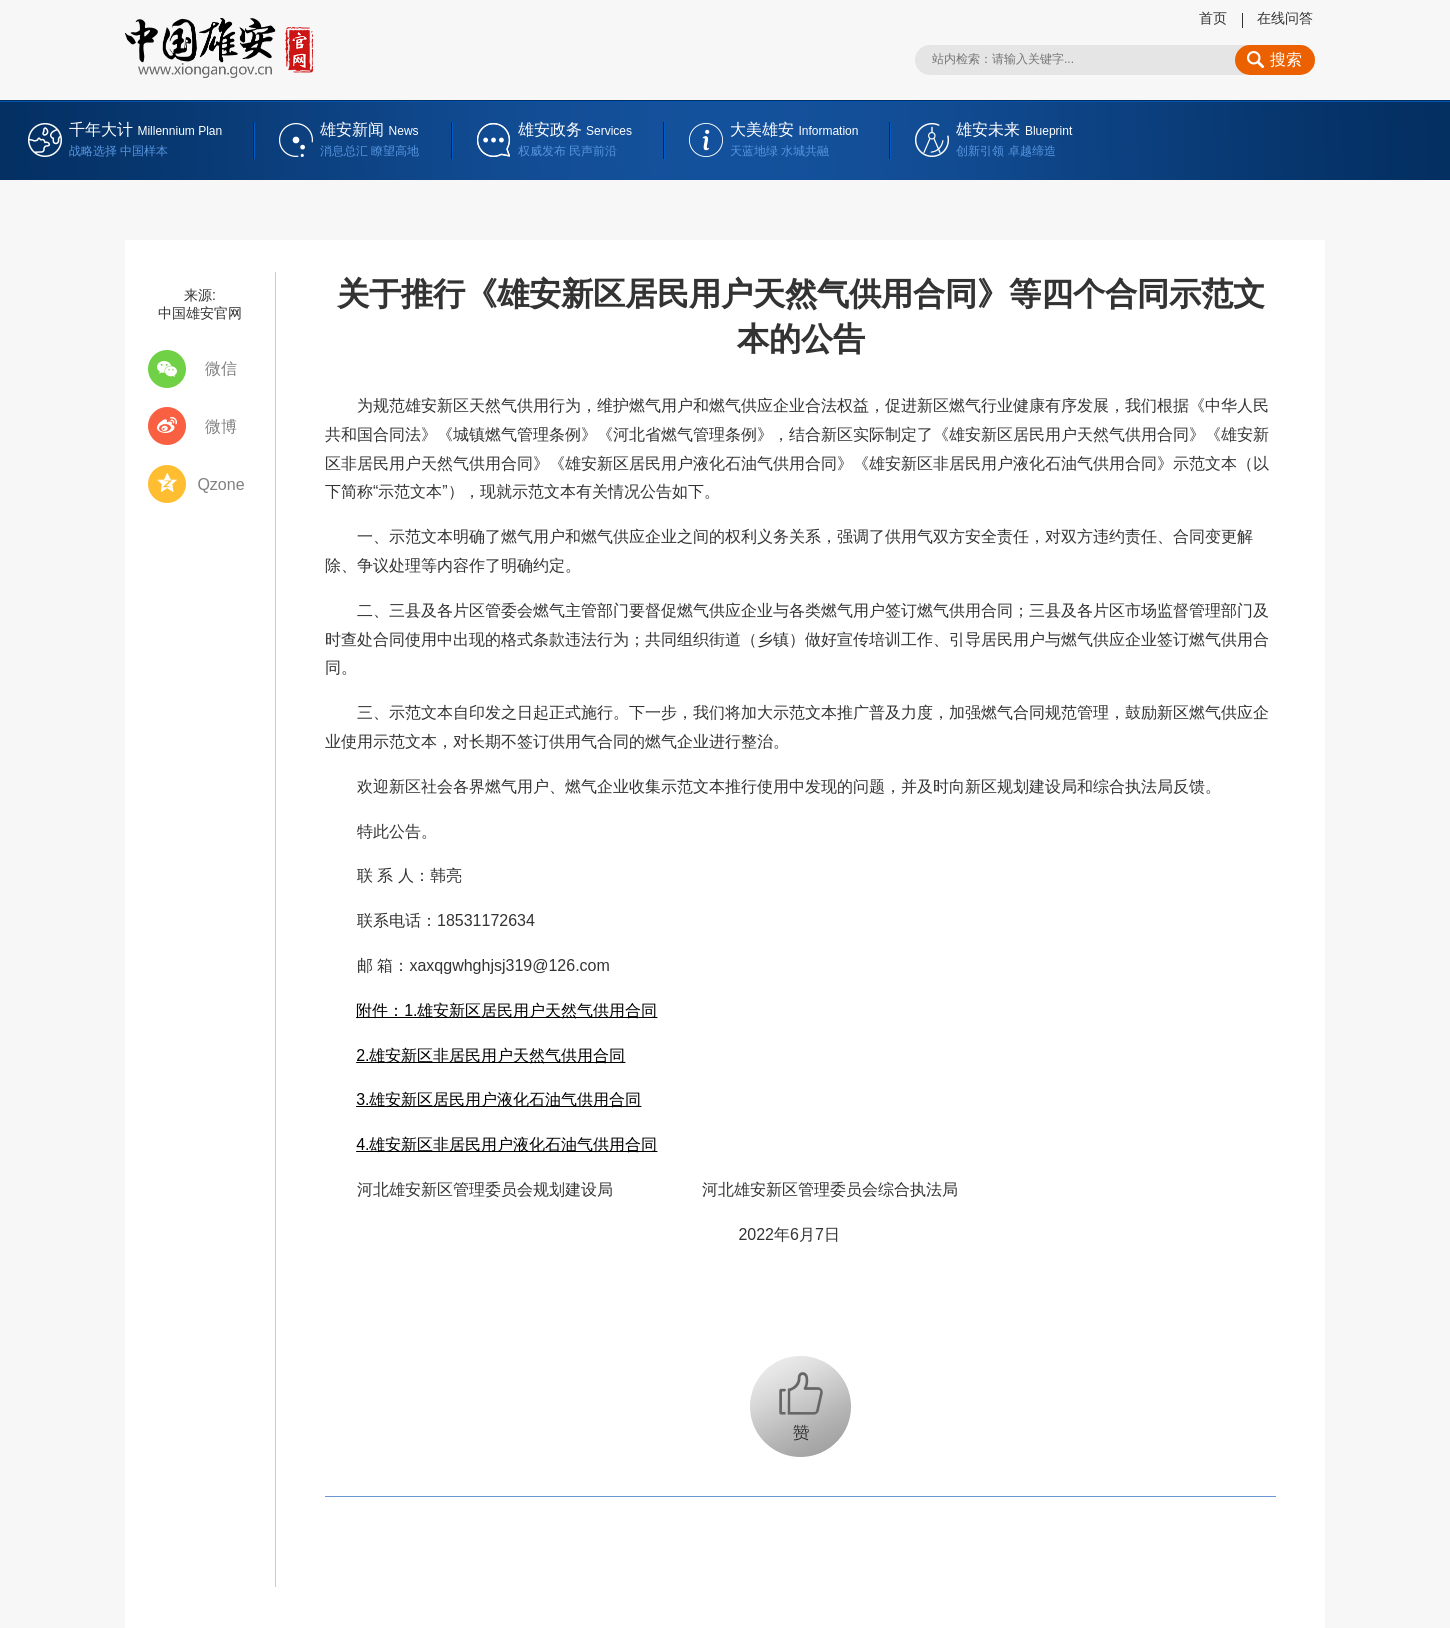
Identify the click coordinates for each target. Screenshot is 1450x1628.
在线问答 (1285, 18)
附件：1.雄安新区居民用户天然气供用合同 (506, 1010)
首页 (1213, 18)
